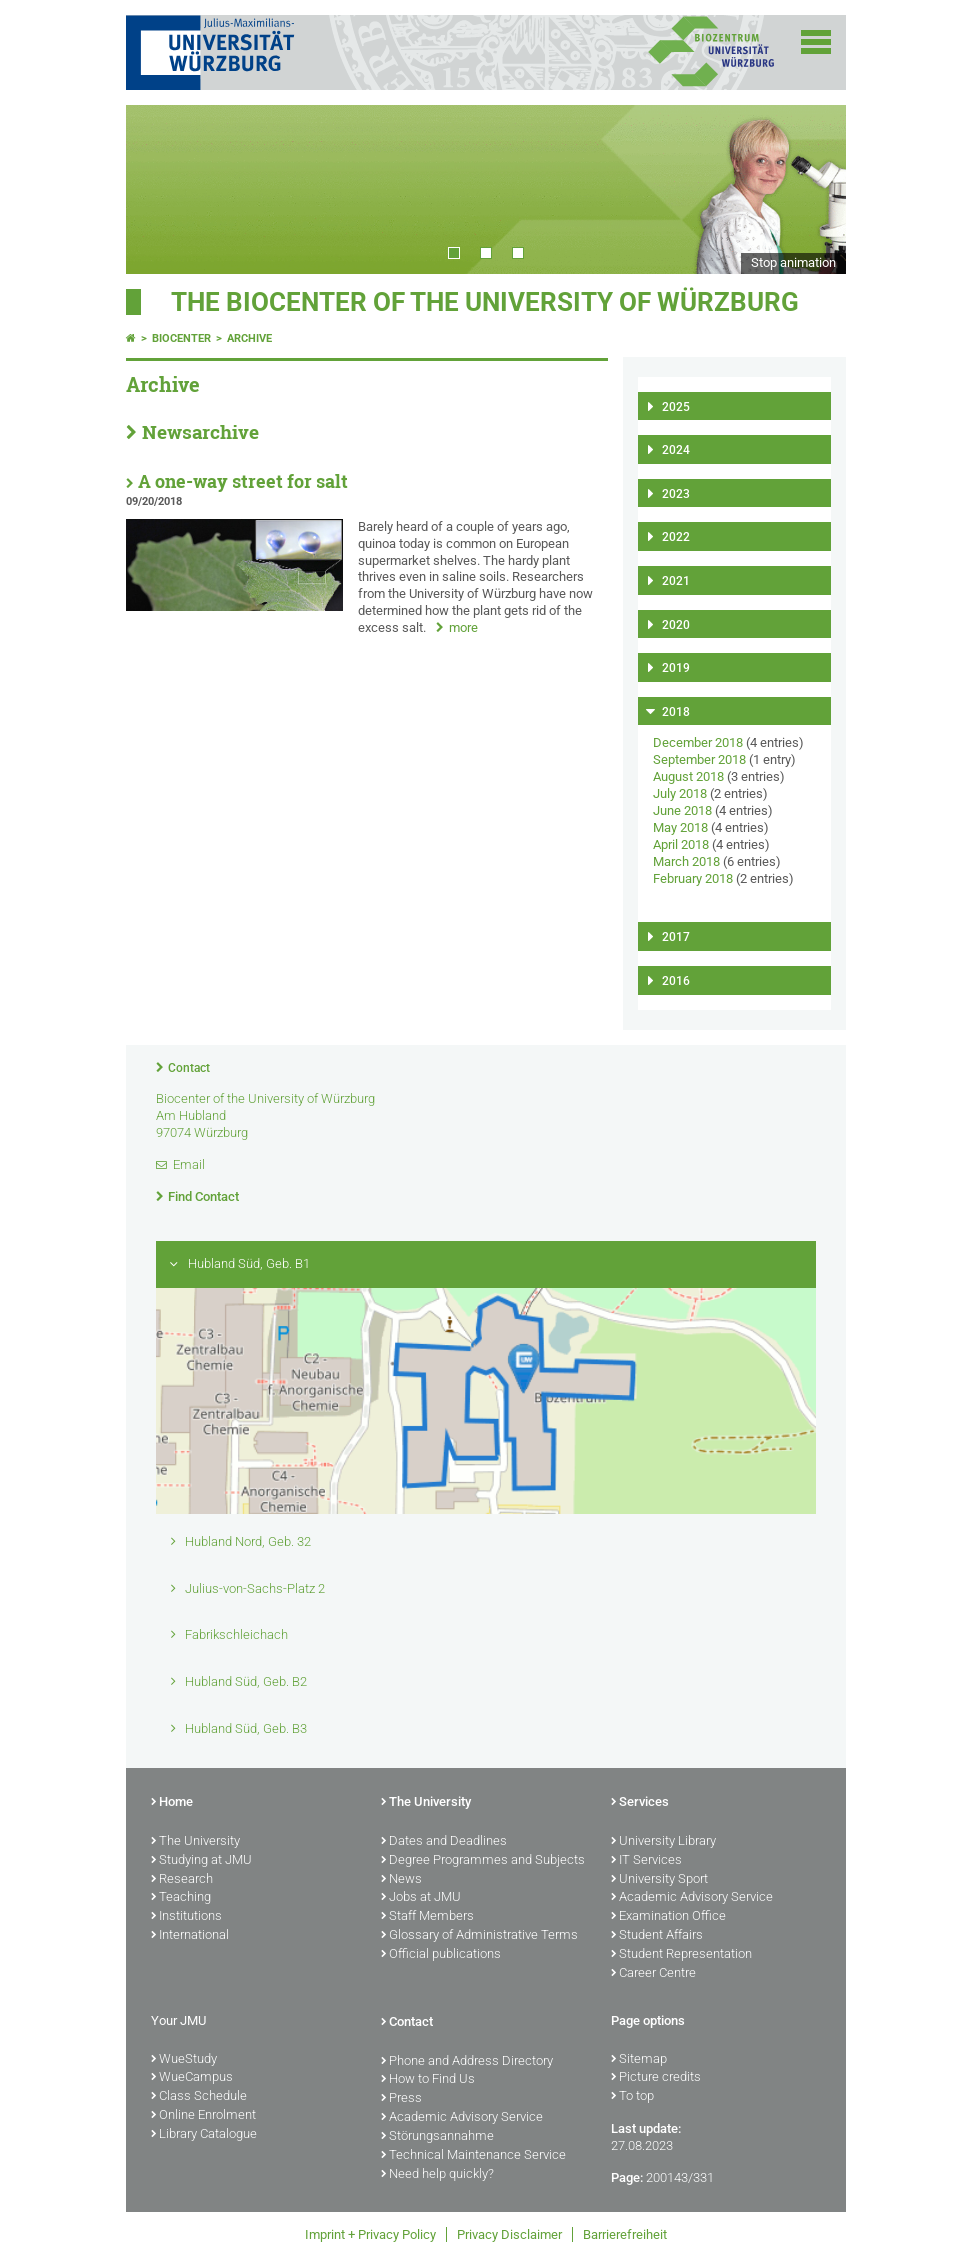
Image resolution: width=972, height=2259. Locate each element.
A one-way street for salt (243, 481)
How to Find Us (428, 2080)
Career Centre (653, 1974)
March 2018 (686, 861)
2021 (676, 581)
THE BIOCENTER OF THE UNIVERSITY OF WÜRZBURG (485, 302)
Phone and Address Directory (467, 2062)
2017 (676, 937)
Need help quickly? (437, 2175)
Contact (189, 1068)
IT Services (646, 1861)
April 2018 (681, 844)
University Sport (659, 1880)
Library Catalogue (204, 2135)
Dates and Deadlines (444, 1842)
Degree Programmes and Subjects (483, 1861)
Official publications (441, 1955)
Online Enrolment (203, 2116)
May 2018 (680, 827)
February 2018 (693, 878)
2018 (676, 712)
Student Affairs (657, 1936)
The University (195, 1842)
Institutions (186, 1917)
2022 (676, 537)
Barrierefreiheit (625, 2234)
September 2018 (699, 759)
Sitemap (639, 2060)
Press (401, 2099)
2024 (676, 450)
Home (172, 1803)
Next (811, 189)
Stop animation (793, 262)
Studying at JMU (201, 1861)
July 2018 (680, 793)
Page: (627, 2177)
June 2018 (682, 810)
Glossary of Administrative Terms (479, 1936)
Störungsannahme (437, 2137)
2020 (676, 625)
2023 (676, 494)
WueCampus (192, 2078)
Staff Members (427, 1917)
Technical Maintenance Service (473, 2156)
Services (640, 1803)
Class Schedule (199, 2097)
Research (182, 1880)
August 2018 (688, 776)
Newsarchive (200, 432)
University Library (663, 1842)
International (190, 1936)
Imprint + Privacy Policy (370, 2234)
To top (632, 2097)
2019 (676, 668)
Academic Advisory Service (692, 1898)
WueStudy (184, 2060)
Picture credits (656, 2078)
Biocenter (181, 338)
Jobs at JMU (421, 1898)
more (463, 627)
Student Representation (681, 1955)
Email (189, 1164)
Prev (161, 189)
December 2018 (698, 742)
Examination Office (668, 1917)
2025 (676, 407)
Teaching (181, 1898)
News (401, 1880)
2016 (676, 981)
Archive (249, 338)
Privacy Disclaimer (509, 2234)
